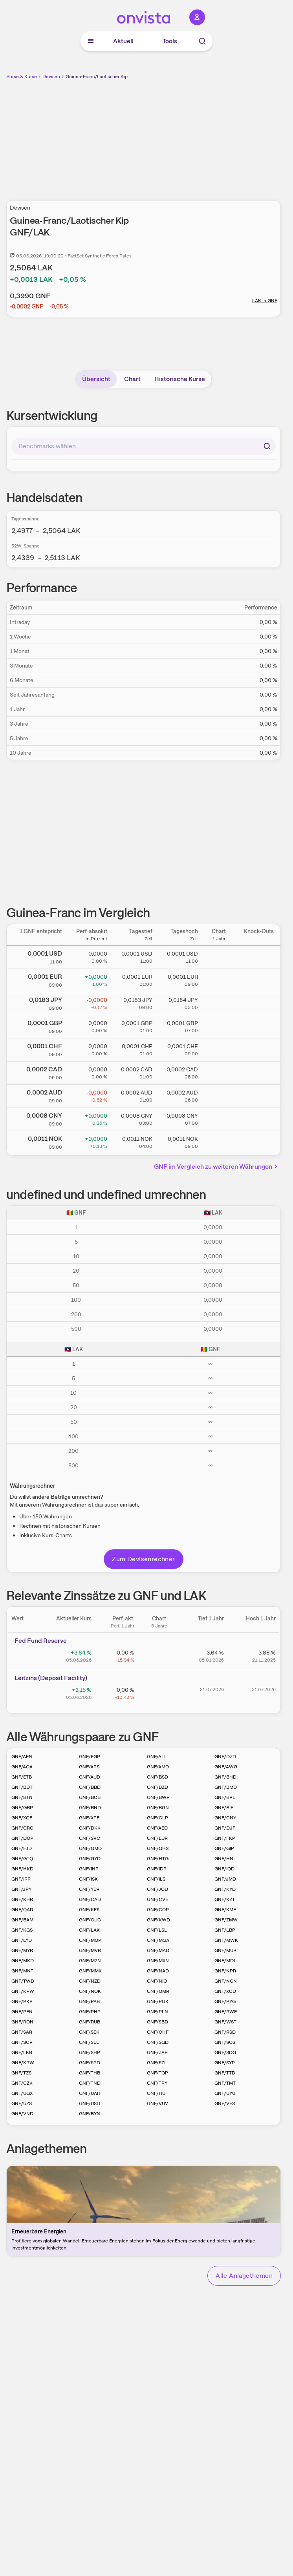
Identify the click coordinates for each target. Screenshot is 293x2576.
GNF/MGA (158, 1940)
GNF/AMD (158, 1767)
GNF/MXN (158, 1961)
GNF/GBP (22, 1807)
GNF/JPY (21, 1889)
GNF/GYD (90, 1858)
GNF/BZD (157, 1787)
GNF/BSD (157, 1777)
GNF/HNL (225, 1858)
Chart (132, 379)
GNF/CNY (225, 1818)
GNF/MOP (90, 1940)
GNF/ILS (156, 1879)
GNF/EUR (157, 1838)
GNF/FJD (21, 1848)
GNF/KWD (158, 1920)
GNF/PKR (22, 2001)
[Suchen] (267, 446)
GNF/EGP (89, 1756)
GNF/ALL (157, 1756)
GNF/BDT (22, 1787)
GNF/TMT (225, 2083)
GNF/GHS (157, 1848)
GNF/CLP (157, 1818)
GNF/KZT (224, 1899)
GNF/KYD (225, 1889)
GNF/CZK (22, 2083)
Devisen (51, 76)
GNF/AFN (21, 1756)
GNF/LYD (21, 1940)
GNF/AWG (225, 1767)
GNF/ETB (21, 1777)
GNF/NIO (157, 1981)
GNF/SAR (21, 2032)
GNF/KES (89, 1909)
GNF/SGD (157, 2042)
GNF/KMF (225, 1909)
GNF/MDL (225, 1961)
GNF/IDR (157, 1869)
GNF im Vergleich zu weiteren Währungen (216, 1166)
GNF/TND (90, 2083)
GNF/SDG (225, 2052)
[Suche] (202, 41)
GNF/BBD (90, 1787)
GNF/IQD (224, 1869)
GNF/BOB (90, 1797)
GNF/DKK (90, 1828)
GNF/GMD (90, 1848)
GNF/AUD (89, 1777)
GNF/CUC (90, 1920)
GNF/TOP (157, 2073)
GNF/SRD (89, 2063)
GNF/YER (89, 1889)
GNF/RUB (89, 2022)
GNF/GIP (224, 1848)
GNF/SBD (157, 2022)
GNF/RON (22, 2022)
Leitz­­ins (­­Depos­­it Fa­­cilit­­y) (51, 1678)
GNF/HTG (157, 1858)
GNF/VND (22, 2114)
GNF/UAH (90, 2093)
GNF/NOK (90, 1991)
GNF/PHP (90, 2012)
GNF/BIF (223, 1807)
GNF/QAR (22, 1909)
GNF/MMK (90, 1971)
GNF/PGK (157, 2001)
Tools (170, 41)
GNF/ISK (88, 1879)
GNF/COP (158, 1909)
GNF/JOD (157, 1889)
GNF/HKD (22, 1869)
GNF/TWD (22, 1981)
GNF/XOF (21, 1818)
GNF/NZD (90, 1981)
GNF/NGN (225, 1981)
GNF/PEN (22, 2012)
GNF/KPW (22, 1991)
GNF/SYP (224, 2063)
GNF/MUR (225, 1950)
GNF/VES (224, 2103)
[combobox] (143, 446)
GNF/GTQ (22, 1858)
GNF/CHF (157, 2032)
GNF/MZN (90, 1961)
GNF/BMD (225, 1787)
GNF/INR (89, 1869)
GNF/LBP (224, 1930)
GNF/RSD (225, 2032)
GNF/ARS (89, 1767)
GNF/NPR (225, 1971)
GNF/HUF (157, 2093)
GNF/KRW (22, 2063)
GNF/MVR (90, 1950)
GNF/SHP (89, 2052)
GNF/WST (225, 2022)
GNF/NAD (158, 1971)
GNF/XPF (89, 1818)
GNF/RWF (225, 2012)
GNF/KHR (22, 1899)
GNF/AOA (22, 1767)
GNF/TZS (21, 2073)
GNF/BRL (224, 1797)
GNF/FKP (224, 1838)
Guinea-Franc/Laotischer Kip (97, 76)
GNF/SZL (157, 2063)
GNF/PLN (157, 2012)
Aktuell (123, 41)
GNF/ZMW (226, 1920)
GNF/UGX (22, 2093)
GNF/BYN (89, 2114)
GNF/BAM (22, 1920)
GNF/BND (90, 1807)
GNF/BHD (225, 1777)
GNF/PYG (225, 2001)
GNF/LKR (21, 2052)
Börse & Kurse (21, 76)
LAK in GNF (264, 300)
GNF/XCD (225, 1991)
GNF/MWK (226, 1940)
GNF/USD (89, 2103)
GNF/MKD (22, 1961)
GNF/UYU (224, 2093)
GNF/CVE (157, 1899)
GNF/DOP (22, 1838)
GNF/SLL (89, 2042)
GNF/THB (89, 2073)
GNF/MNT (22, 1971)
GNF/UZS (21, 2103)
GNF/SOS (224, 2042)
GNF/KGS (22, 1930)
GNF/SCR (22, 2042)
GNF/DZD (225, 1756)
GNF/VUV (157, 2103)
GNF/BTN (22, 1797)
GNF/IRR (21, 1879)
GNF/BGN (158, 1807)
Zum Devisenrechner (143, 1559)
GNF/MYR (22, 1950)
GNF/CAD (90, 1899)
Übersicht (96, 379)
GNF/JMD (225, 1879)
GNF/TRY (157, 2083)
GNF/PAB (89, 2001)
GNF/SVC (89, 1838)
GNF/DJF (224, 1828)
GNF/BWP (158, 1797)
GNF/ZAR (157, 2052)
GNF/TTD (224, 2073)
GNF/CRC (22, 1828)
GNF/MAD (158, 1950)
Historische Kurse (179, 379)
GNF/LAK (89, 1930)
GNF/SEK (89, 2032)
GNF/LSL (157, 1930)
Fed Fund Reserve (41, 1640)
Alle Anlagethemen (244, 2275)
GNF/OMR (158, 1991)
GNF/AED (157, 1828)
